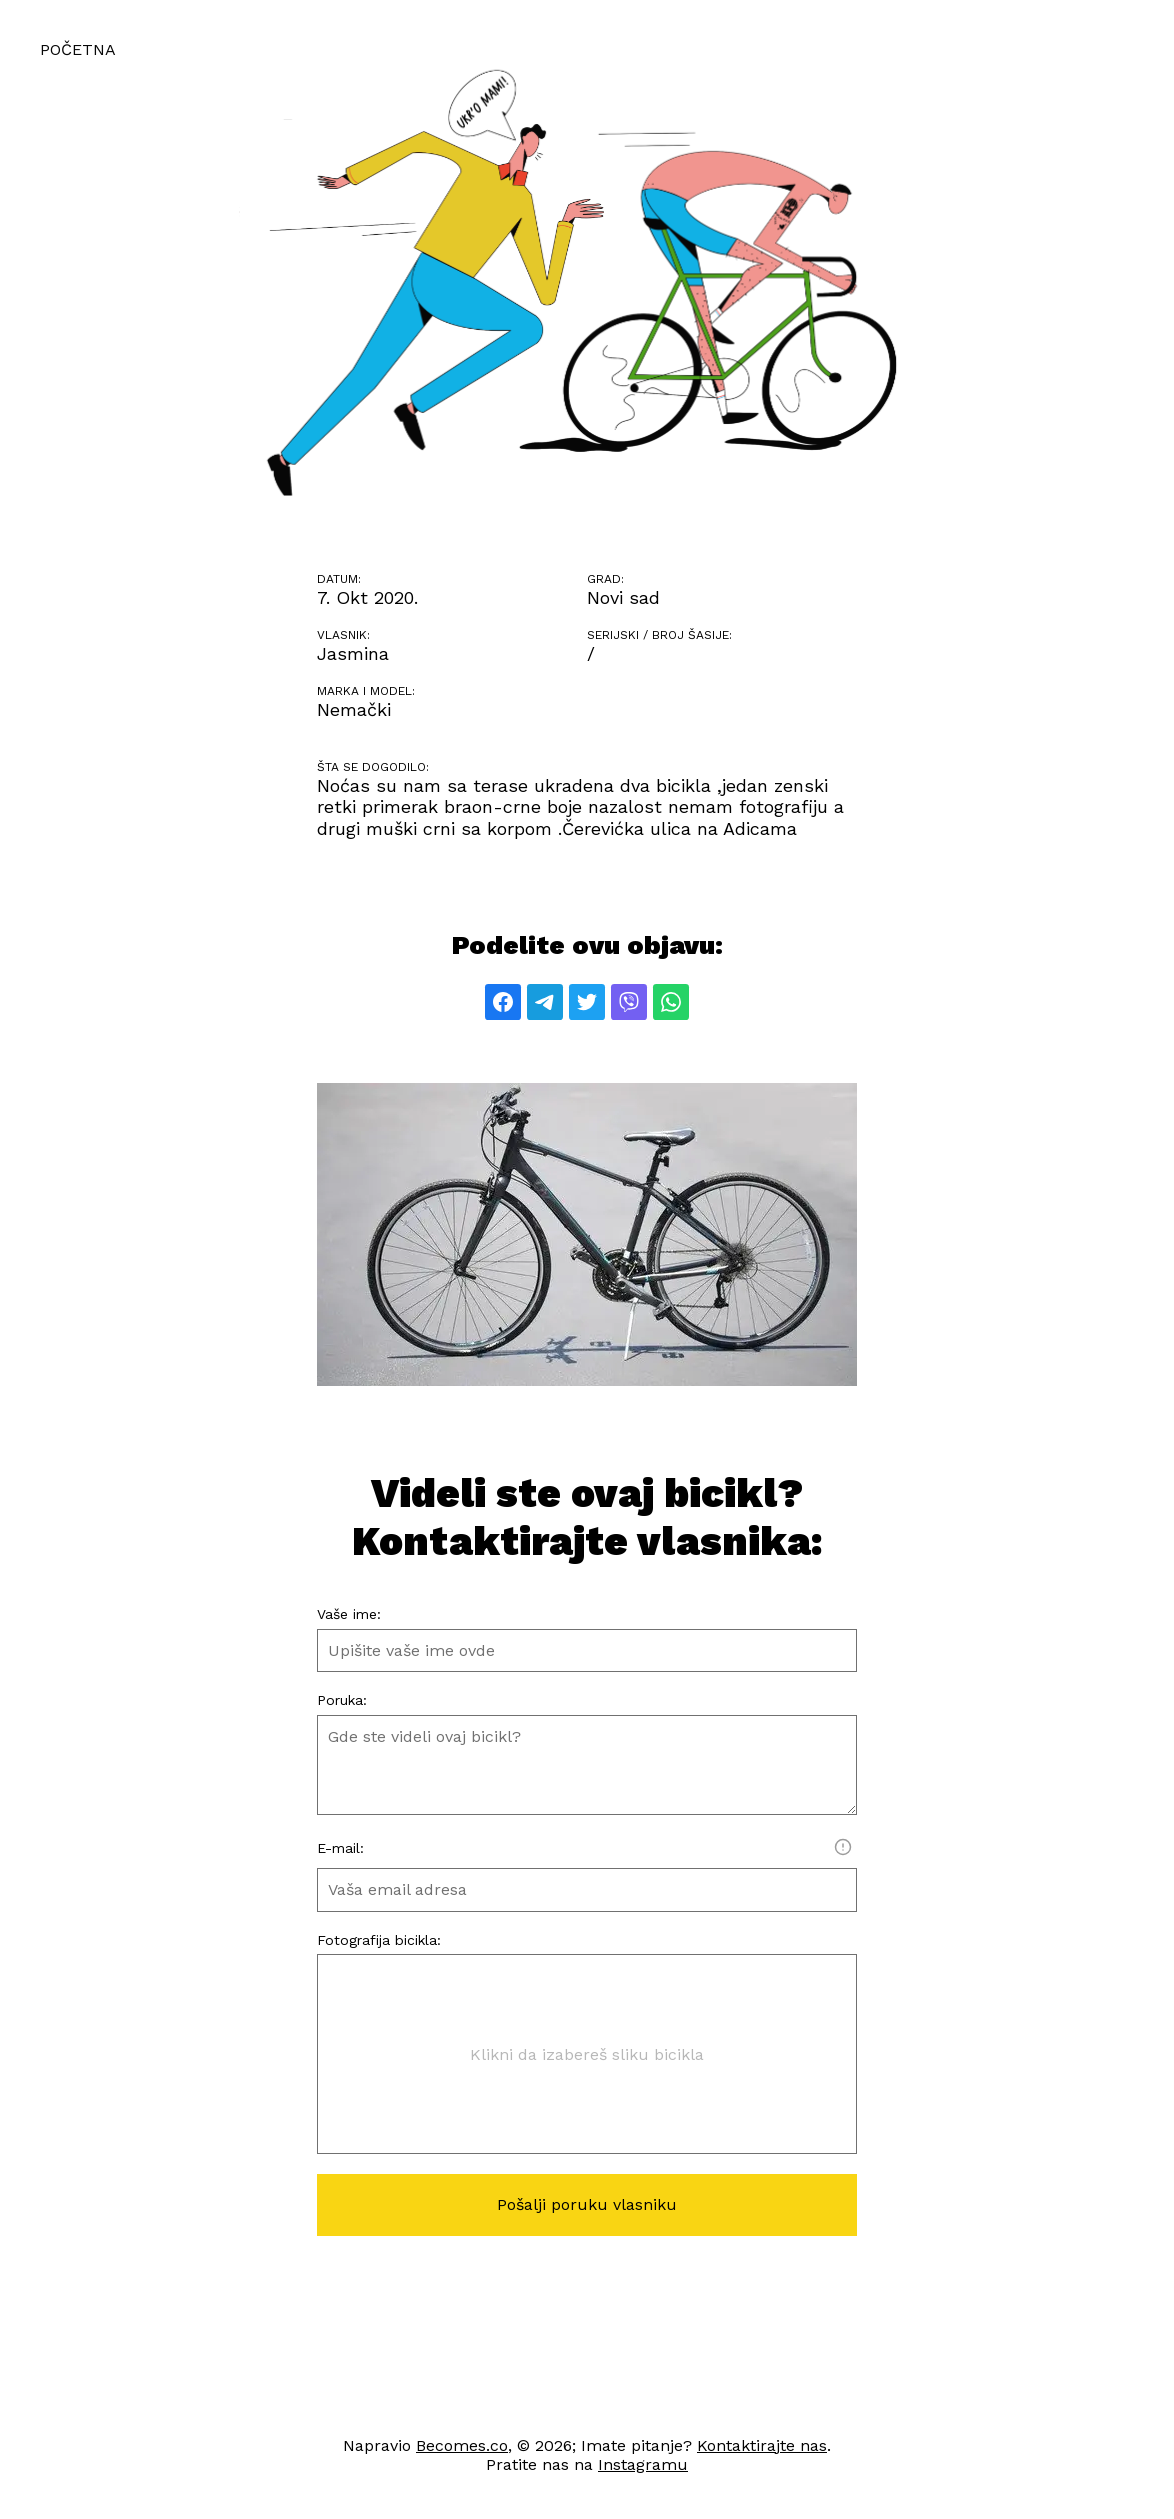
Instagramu (643, 2464)
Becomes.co (462, 2445)
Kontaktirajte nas (762, 2445)
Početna (78, 49)
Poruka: (342, 1700)
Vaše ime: (349, 1614)
